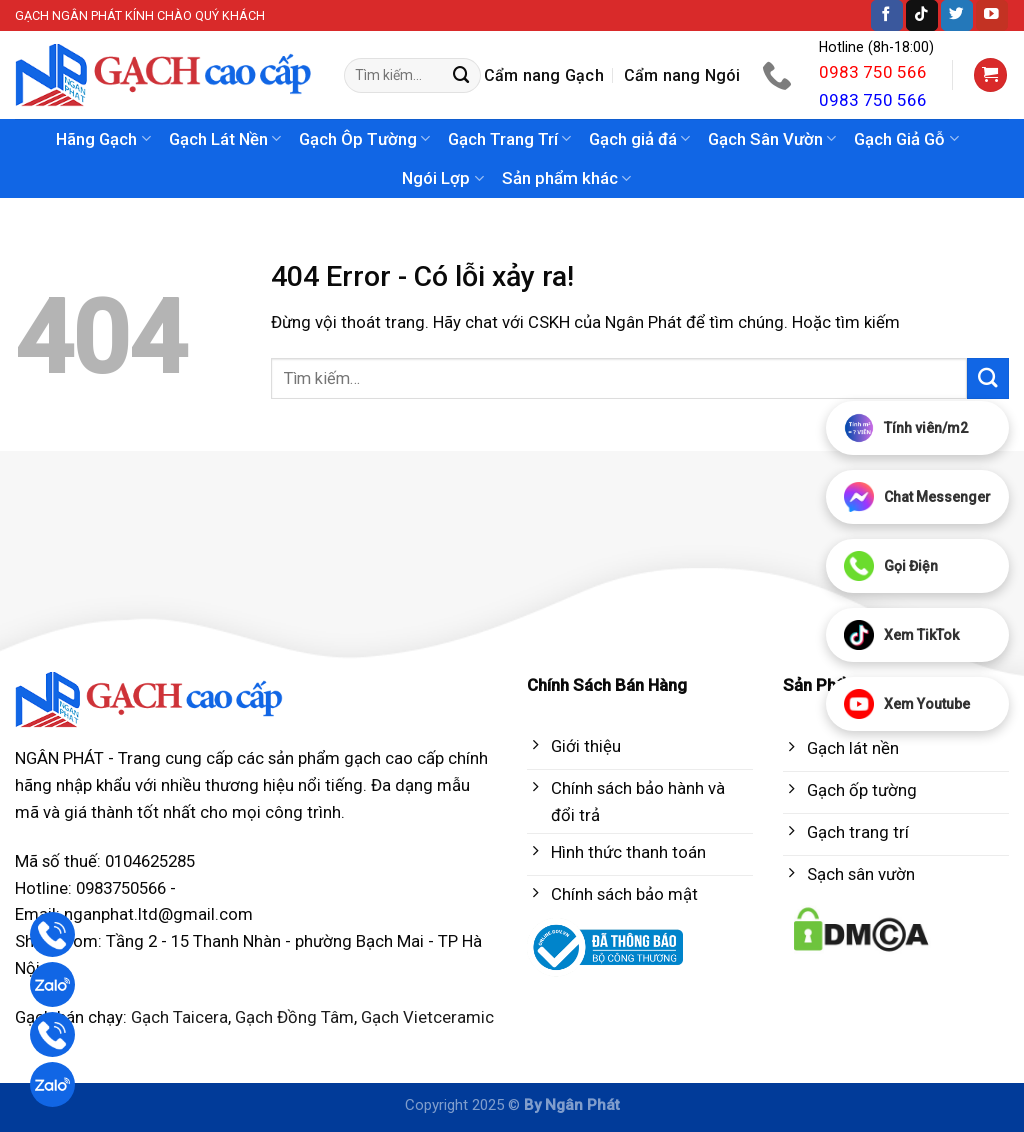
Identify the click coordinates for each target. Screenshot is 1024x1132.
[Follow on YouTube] (992, 15)
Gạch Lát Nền (225, 139)
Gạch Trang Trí (509, 139)
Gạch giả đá (639, 139)
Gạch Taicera (179, 1017)
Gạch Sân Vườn (772, 139)
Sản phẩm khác (566, 178)
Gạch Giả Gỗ (906, 139)
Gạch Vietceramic (427, 1017)
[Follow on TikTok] (922, 15)
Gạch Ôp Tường (364, 139)
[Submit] (462, 75)
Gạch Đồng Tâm (294, 1017)
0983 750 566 (873, 72)
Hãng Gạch (103, 139)
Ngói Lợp (442, 178)
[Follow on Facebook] (887, 15)
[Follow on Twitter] (957, 15)
